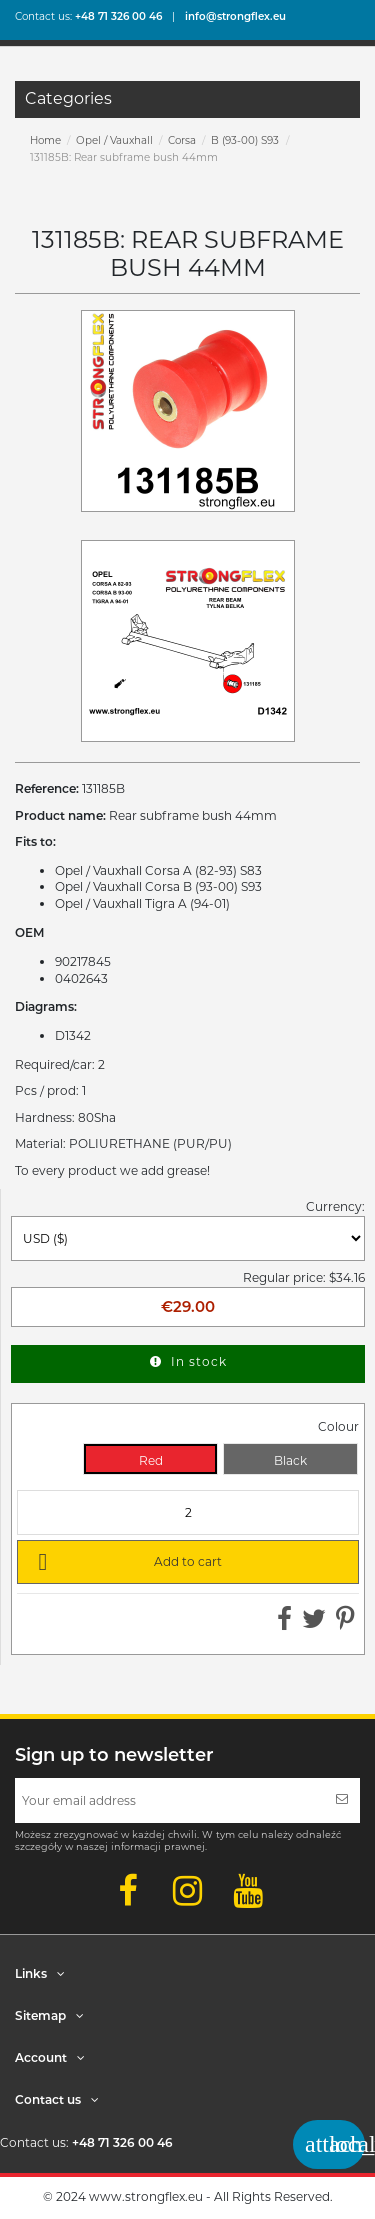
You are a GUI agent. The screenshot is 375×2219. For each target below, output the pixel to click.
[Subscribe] (342, 1800)
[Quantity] (188, 1512)
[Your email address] (169, 1800)
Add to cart (126, 1561)
